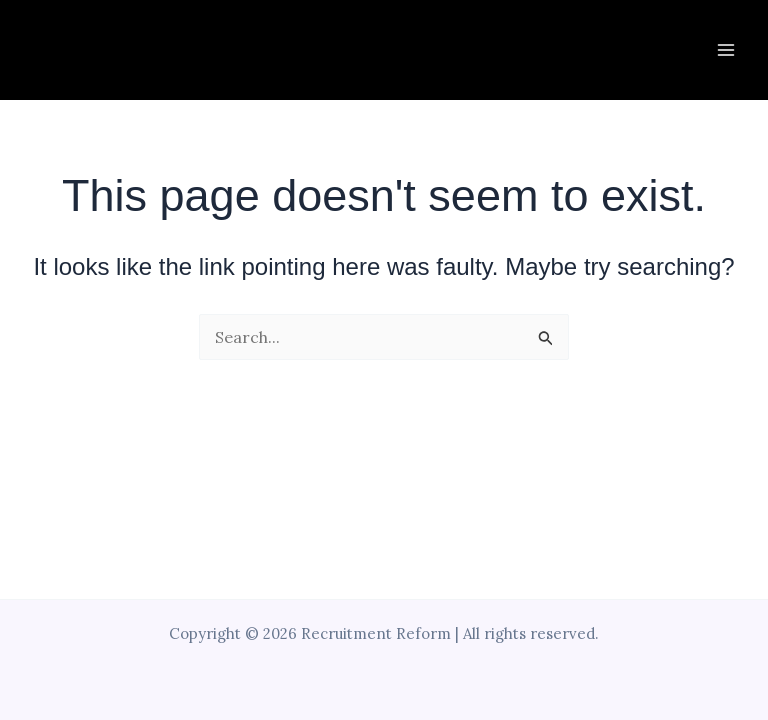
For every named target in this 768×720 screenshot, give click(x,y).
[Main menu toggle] (726, 50)
